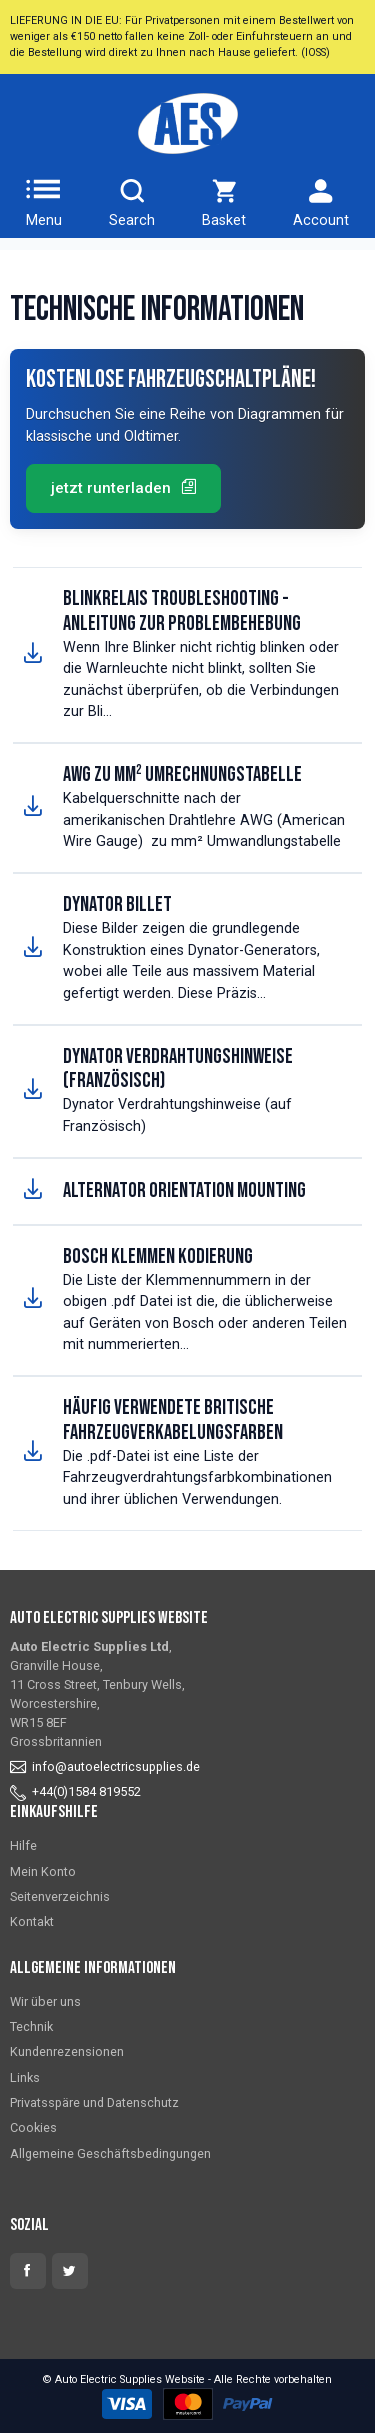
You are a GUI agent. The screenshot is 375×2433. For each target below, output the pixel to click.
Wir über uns (45, 2001)
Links (25, 2077)
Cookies (33, 2127)
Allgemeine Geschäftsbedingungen (110, 2153)
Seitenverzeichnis (60, 1896)
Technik (31, 2026)
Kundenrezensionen (67, 2051)
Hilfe (23, 1845)
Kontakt (32, 1921)
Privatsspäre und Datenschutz (94, 2102)
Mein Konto (43, 1871)
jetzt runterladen (123, 488)
